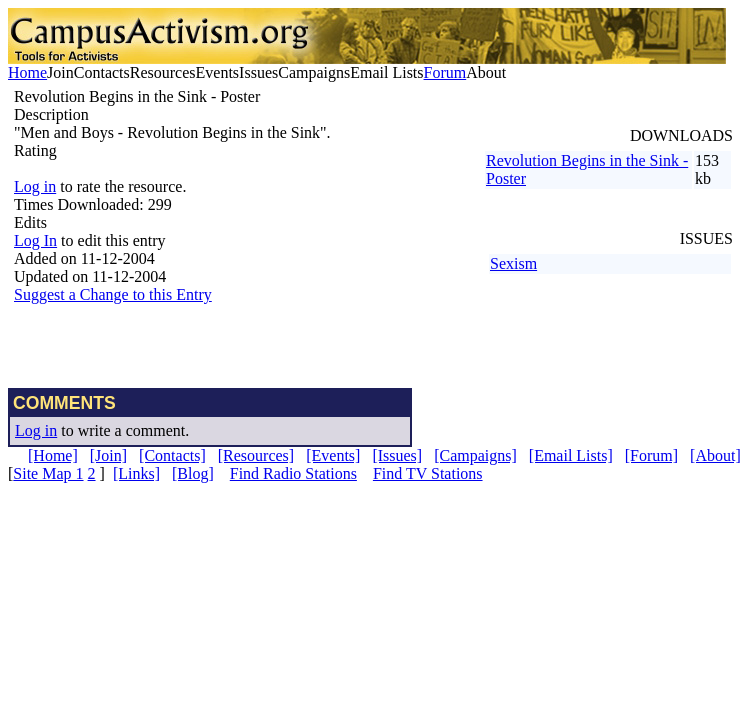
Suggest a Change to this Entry (113, 294)
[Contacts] (172, 455)
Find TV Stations (428, 473)
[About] (715, 455)
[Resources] (256, 455)
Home (27, 72)
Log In (35, 240)
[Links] (136, 473)
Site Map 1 (48, 473)
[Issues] (397, 455)
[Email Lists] (571, 455)
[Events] (333, 455)
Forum (445, 72)
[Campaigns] (475, 455)
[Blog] (193, 473)
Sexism (513, 263)
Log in (35, 186)
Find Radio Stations (293, 473)
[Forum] (651, 455)
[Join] (108, 455)
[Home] (53, 455)
